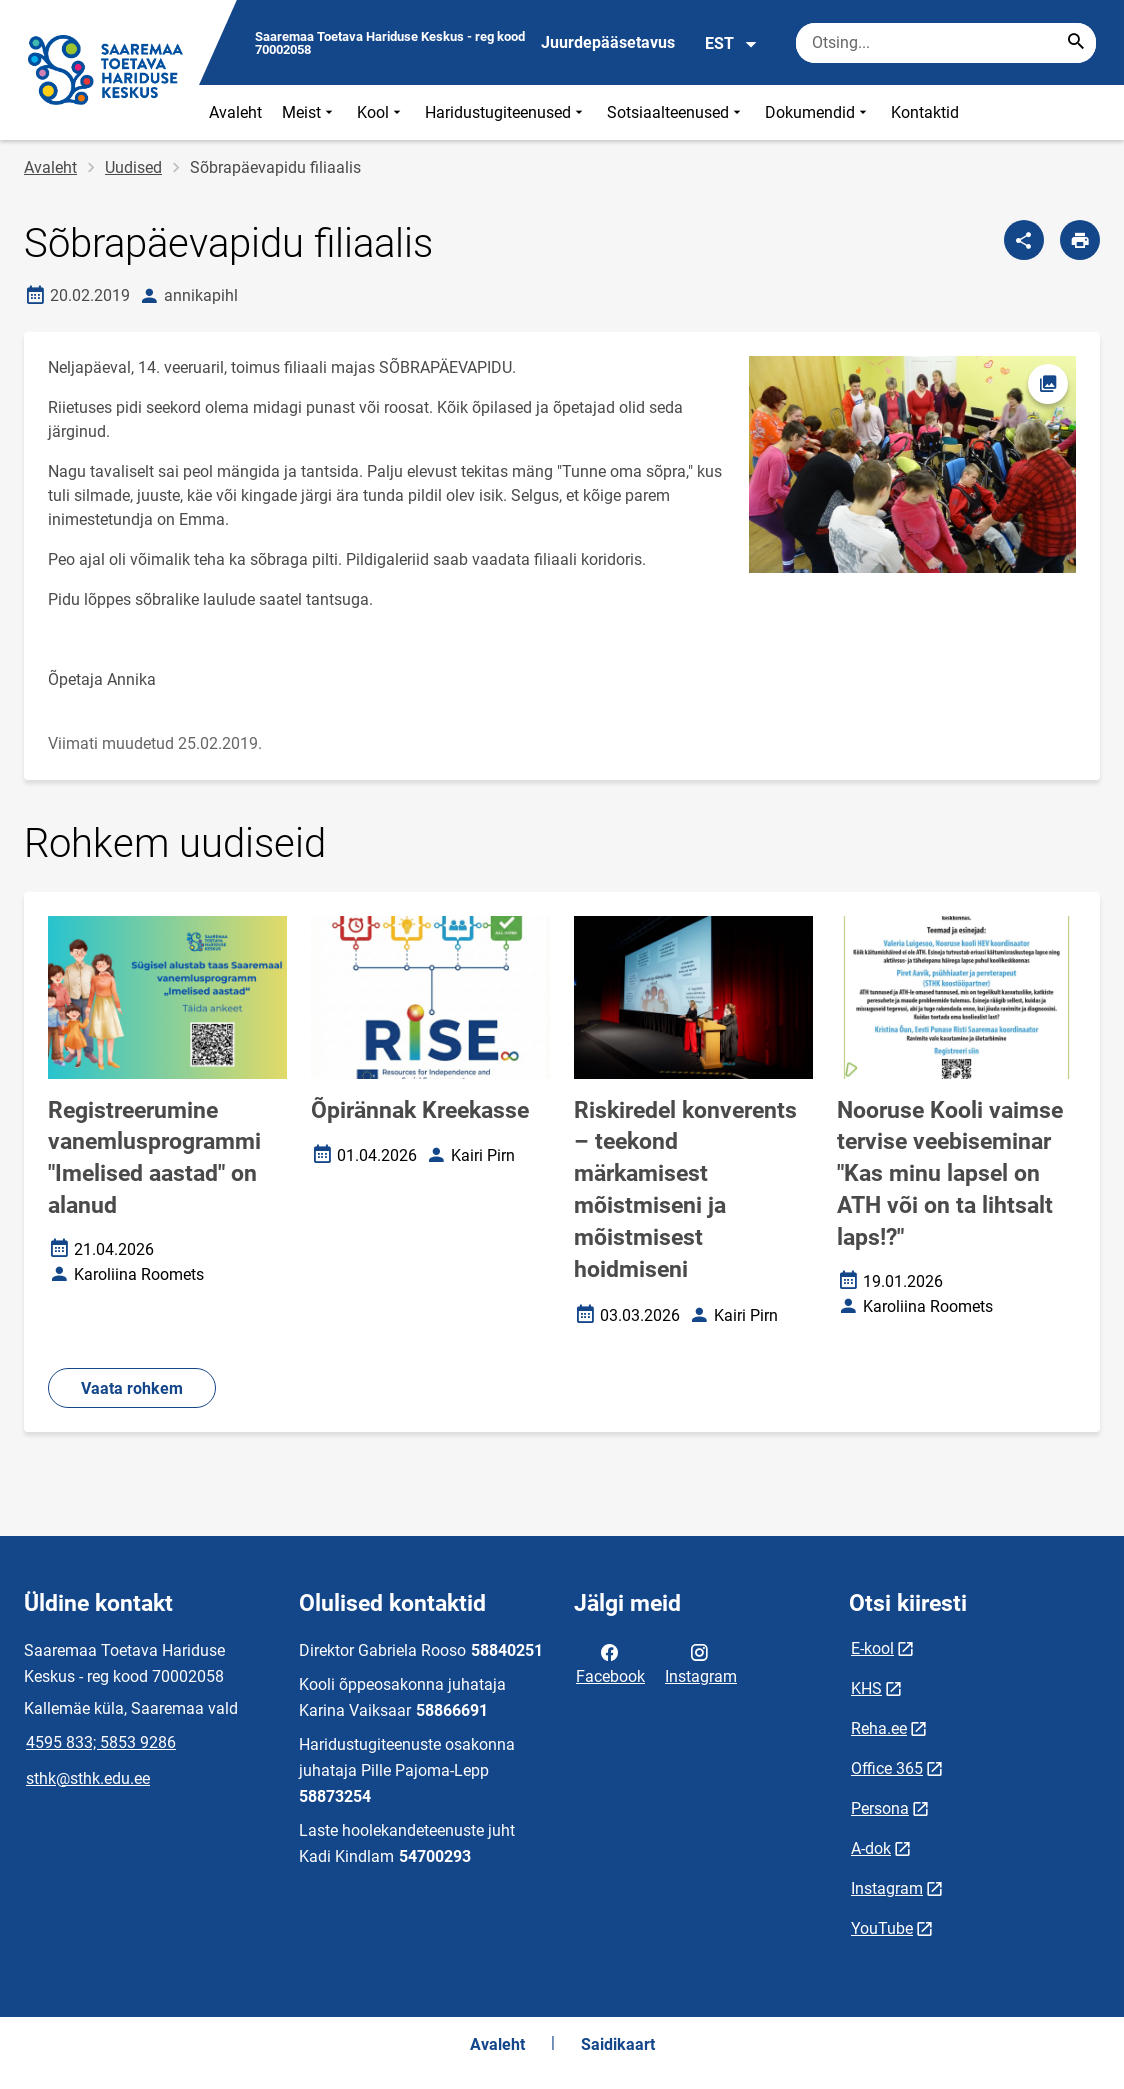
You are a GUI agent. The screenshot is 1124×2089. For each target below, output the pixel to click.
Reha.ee (879, 1728)
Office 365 (887, 1768)
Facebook (610, 1663)
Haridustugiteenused (506, 112)
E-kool (872, 1648)
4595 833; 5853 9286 (101, 1742)
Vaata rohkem (132, 1388)
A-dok (871, 1848)
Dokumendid (818, 112)
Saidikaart (618, 2044)
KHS (866, 1688)
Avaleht (235, 112)
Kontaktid (925, 112)
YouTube (882, 1928)
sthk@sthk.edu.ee (88, 1778)
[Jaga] (1024, 240)
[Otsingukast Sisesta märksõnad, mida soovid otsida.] (946, 43)
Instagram (701, 1663)
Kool (381, 112)
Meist (309, 112)
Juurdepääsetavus (608, 42)
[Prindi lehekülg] (1080, 240)
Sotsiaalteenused (676, 112)
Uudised (133, 167)
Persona (880, 1808)
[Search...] (1076, 43)
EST (731, 44)
